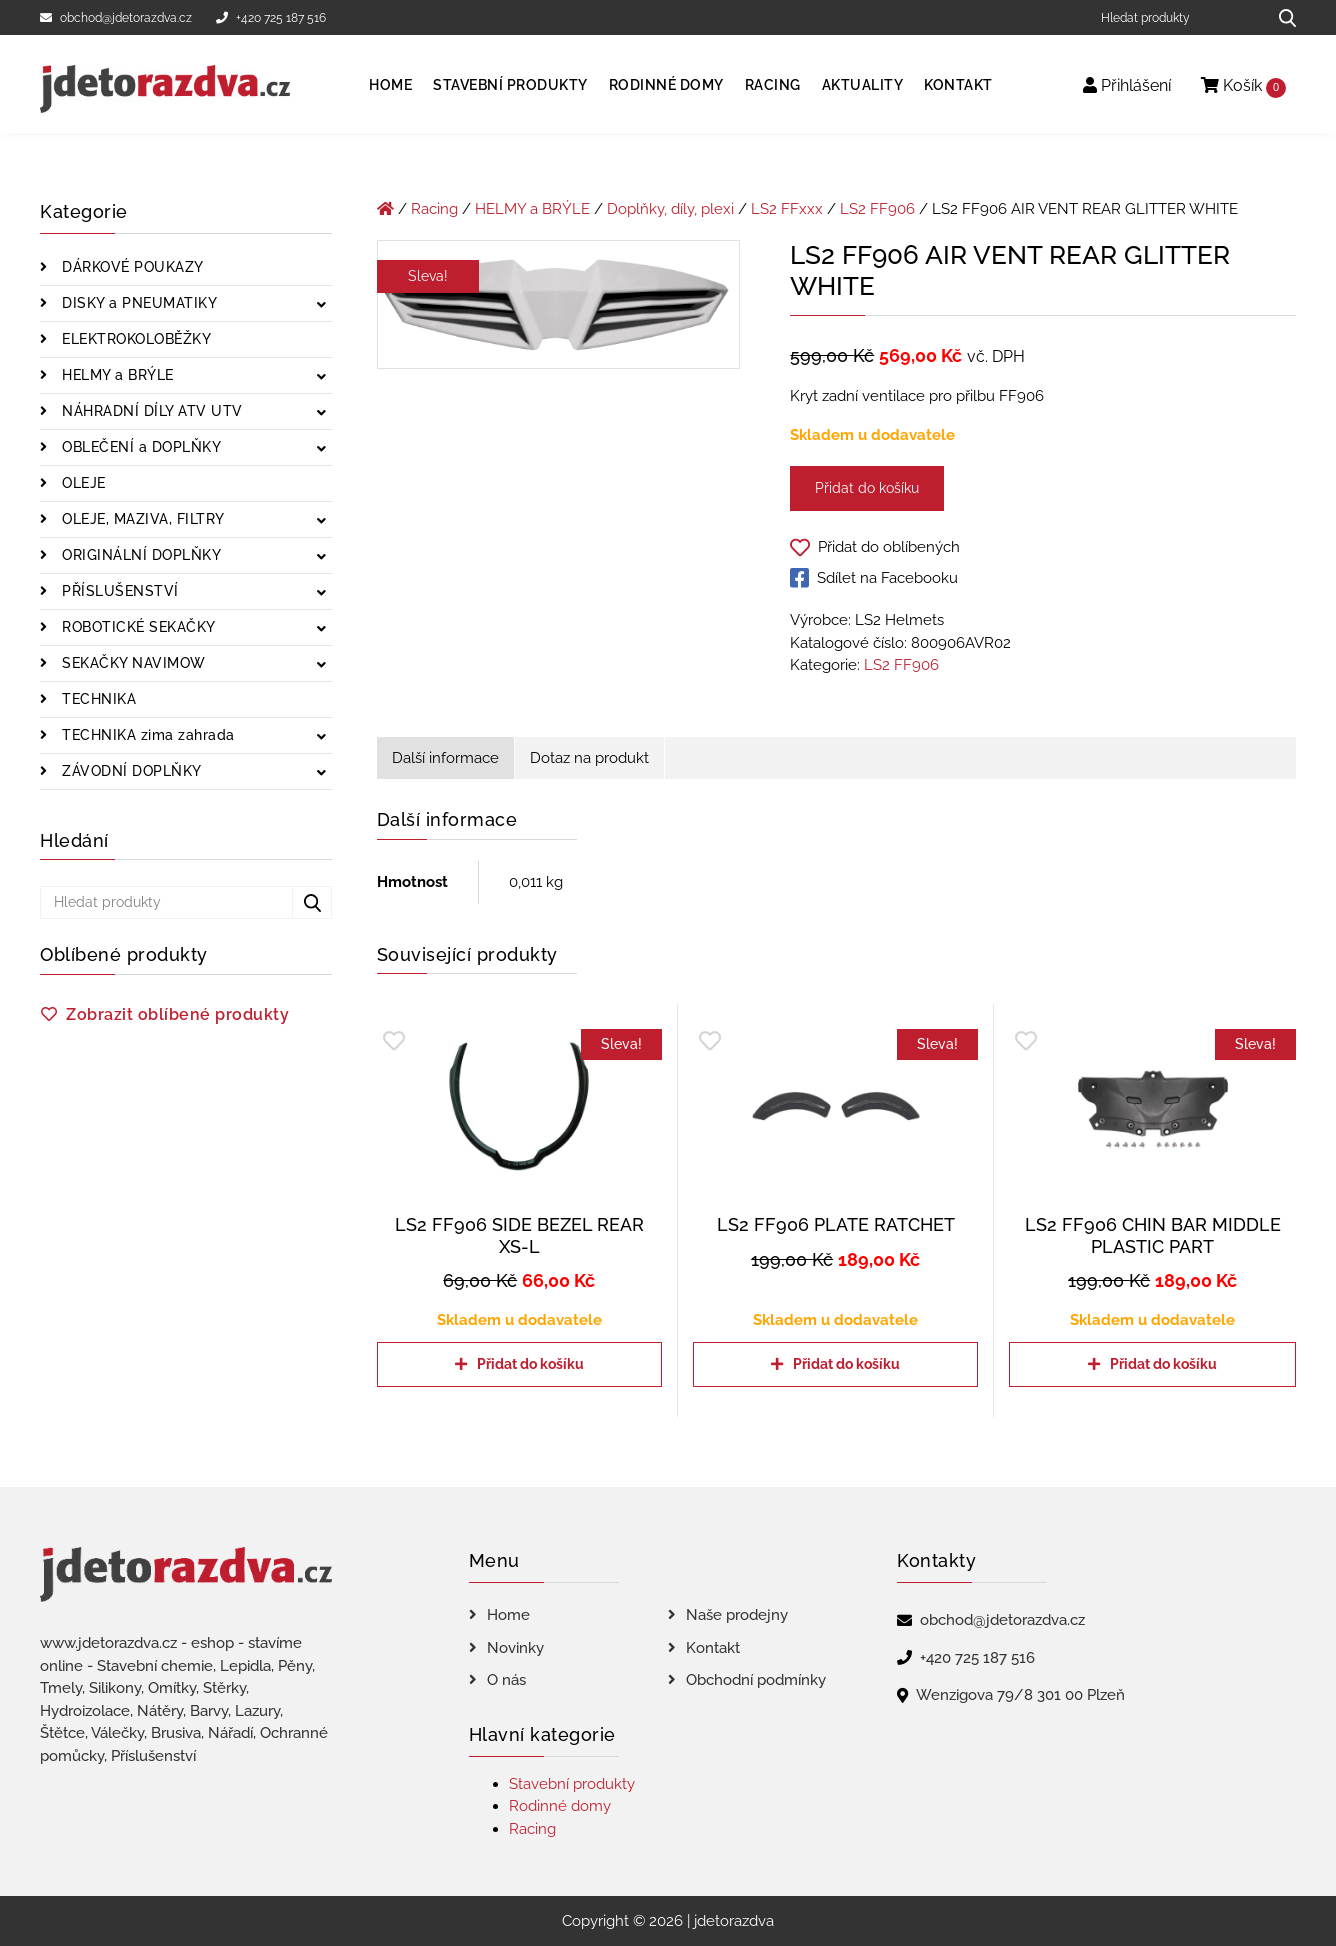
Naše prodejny (737, 1615)
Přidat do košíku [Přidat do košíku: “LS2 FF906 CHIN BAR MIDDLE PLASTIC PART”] (1163, 1364)
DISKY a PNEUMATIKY (138, 303)
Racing (773, 85)
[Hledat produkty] (1176, 17)
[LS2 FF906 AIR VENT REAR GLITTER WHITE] (559, 308)
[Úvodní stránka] (385, 209)
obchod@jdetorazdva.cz (116, 18)
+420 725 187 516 (271, 18)
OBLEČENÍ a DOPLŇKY (140, 447)
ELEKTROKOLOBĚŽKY (135, 339)
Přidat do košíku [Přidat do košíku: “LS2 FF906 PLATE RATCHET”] (846, 1364)
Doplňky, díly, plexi (670, 209)
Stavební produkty (510, 85)
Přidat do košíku (867, 488)
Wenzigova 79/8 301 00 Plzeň (1020, 1695)
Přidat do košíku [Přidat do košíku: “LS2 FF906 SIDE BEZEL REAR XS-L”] (530, 1364)
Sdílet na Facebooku (874, 578)
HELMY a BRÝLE (116, 375)
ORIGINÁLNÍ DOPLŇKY (140, 555)
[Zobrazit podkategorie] (321, 305)
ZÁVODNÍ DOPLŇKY (130, 771)
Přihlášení (1127, 85)
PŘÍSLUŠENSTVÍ (118, 591)
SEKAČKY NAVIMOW (132, 663)
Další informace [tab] (445, 758)
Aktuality (863, 85)
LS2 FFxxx (787, 209)
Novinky (515, 1648)
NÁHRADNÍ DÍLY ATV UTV (150, 411)
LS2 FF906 (877, 209)
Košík (1243, 86)
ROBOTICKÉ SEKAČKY (137, 627)
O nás (506, 1680)
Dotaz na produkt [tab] (589, 758)
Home (390, 85)
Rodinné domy (666, 85)
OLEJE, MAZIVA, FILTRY (141, 519)
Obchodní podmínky (756, 1680)
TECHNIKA (97, 699)
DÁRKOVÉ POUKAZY (131, 267)
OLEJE (82, 483)
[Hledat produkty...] (1280, 17)
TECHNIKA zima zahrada (146, 735)
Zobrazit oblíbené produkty (177, 1014)
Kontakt (958, 85)
